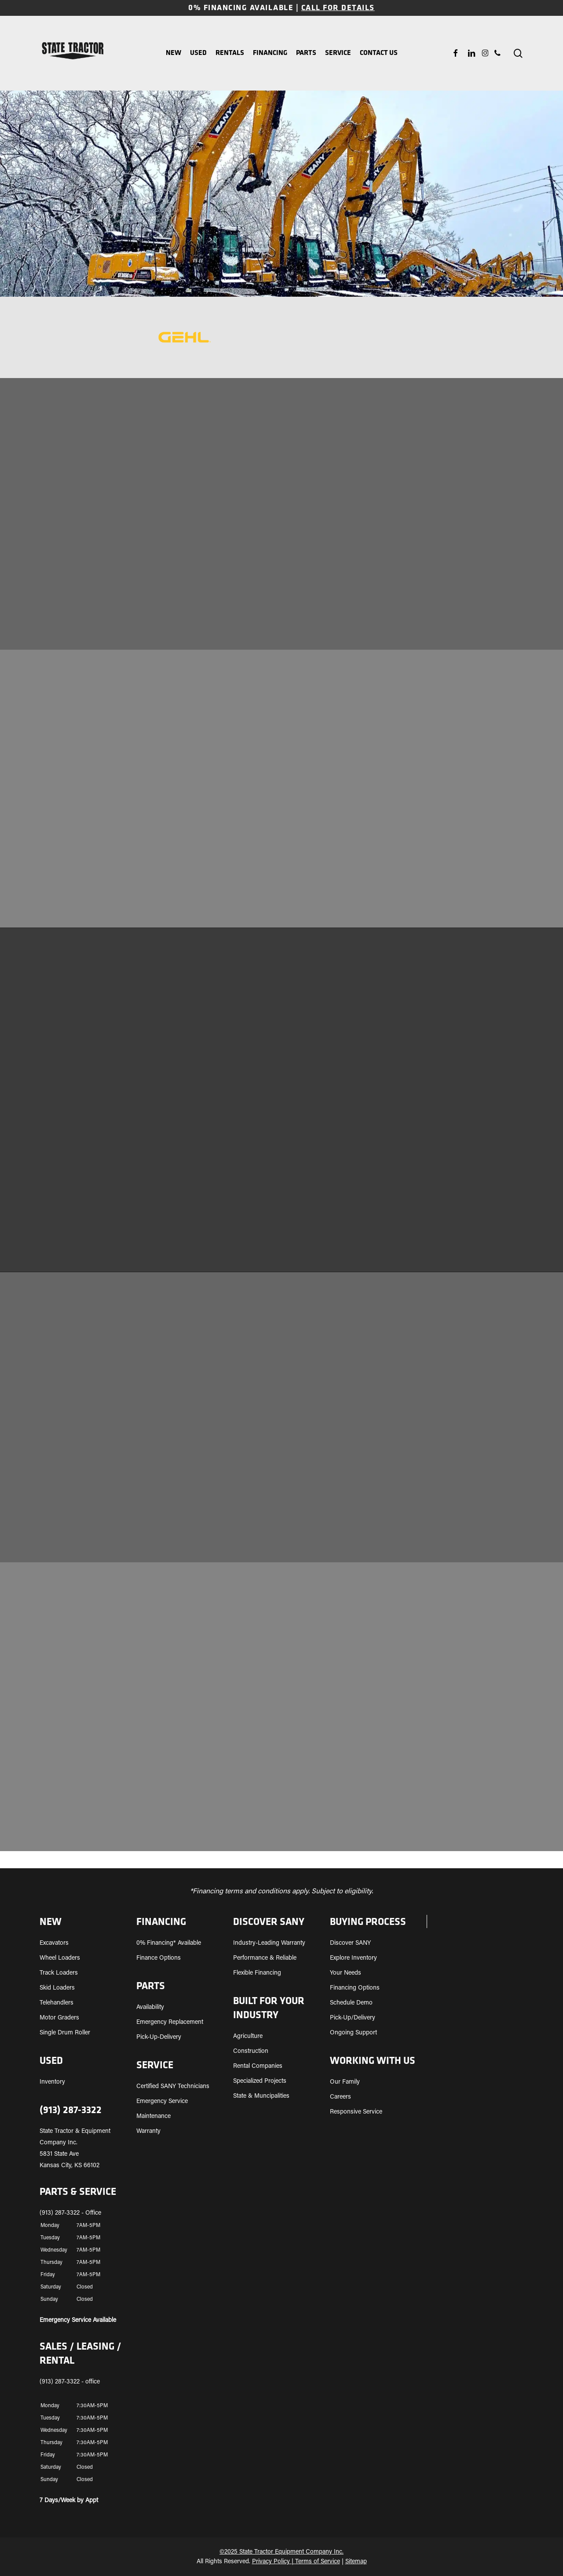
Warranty (148, 2131)
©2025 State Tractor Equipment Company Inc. (281, 2552)
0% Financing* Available (168, 1943)
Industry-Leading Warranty (269, 1943)
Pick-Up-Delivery (158, 2037)
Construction (250, 2051)
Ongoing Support (353, 2033)
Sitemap (356, 2562)
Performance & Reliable (264, 1958)
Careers (340, 2097)
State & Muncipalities (261, 2096)
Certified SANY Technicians (172, 2087)
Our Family (345, 2082)
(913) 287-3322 (71, 2110)
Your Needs (345, 1973)
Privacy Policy (271, 2562)
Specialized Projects (259, 2081)
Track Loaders (59, 1973)
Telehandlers (56, 2003)
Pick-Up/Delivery (352, 2018)
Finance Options (158, 1958)
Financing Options (355, 1988)
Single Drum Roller (65, 2033)
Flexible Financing (257, 1973)
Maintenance (153, 2117)
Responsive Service (356, 2112)
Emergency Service (162, 2102)
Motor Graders (59, 2018)
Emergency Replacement (169, 2022)
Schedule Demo (351, 2003)
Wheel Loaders (60, 1958)
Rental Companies (257, 2066)
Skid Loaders (57, 1988)
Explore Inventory (353, 1958)
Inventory (52, 2082)
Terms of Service (317, 2562)
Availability (150, 2008)
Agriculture (248, 2037)
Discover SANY (350, 1943)
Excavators (54, 1943)
